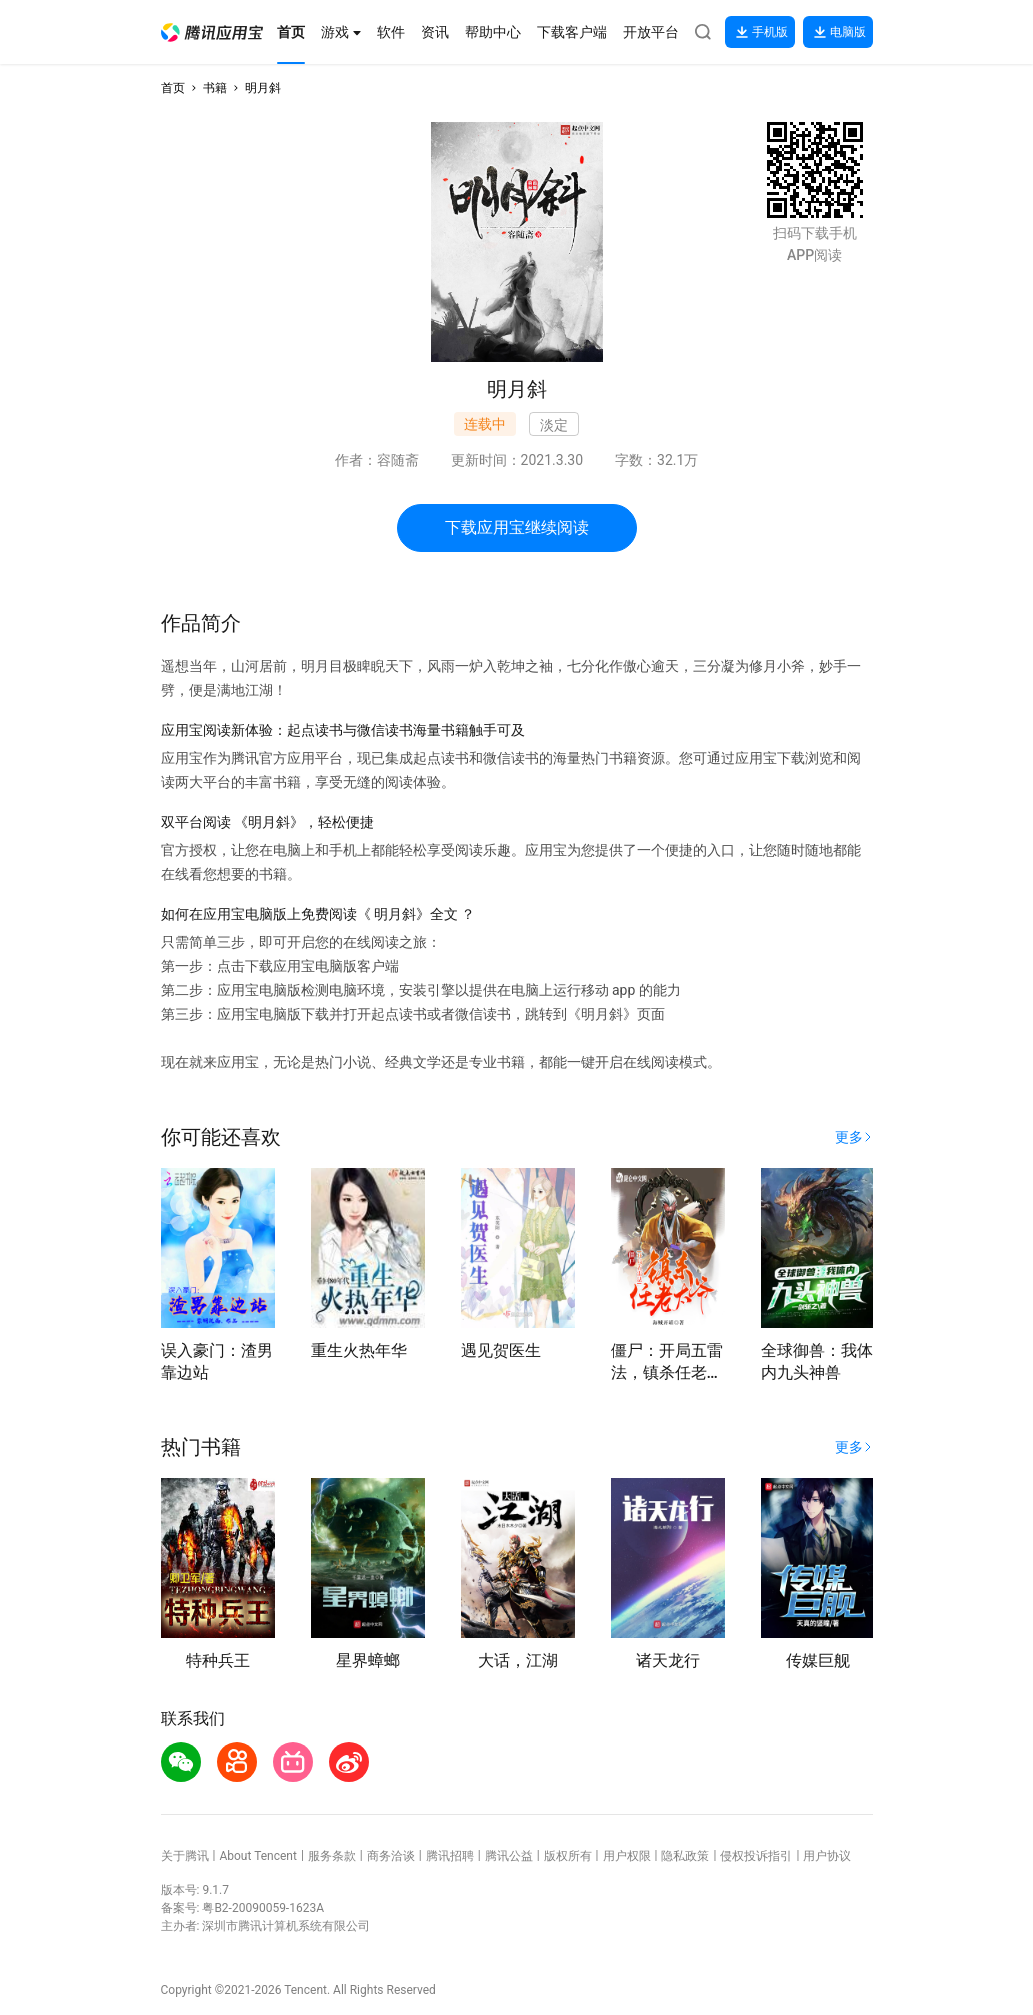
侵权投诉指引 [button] (756, 1856)
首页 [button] (173, 88)
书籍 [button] (215, 88)
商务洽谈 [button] (391, 1856)
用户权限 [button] (627, 1856)
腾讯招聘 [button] (450, 1856)
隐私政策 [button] (685, 1856)
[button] (212, 32)
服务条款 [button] (332, 1856)
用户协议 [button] (827, 1856)
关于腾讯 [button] (185, 1856)
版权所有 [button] (568, 1856)
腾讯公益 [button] (509, 1856)
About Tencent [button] (257, 1856)
